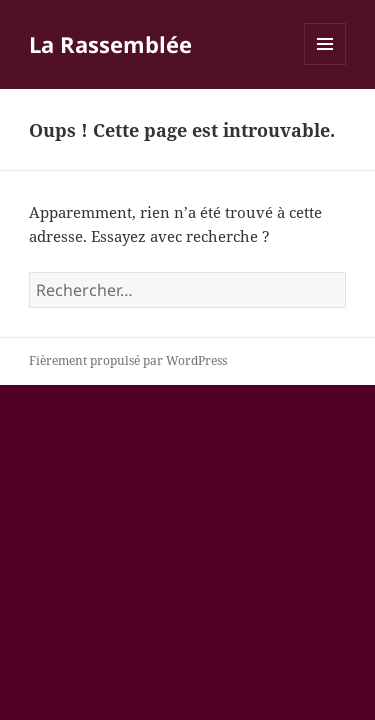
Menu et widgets (325, 64)
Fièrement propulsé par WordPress (128, 360)
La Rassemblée (110, 44)
